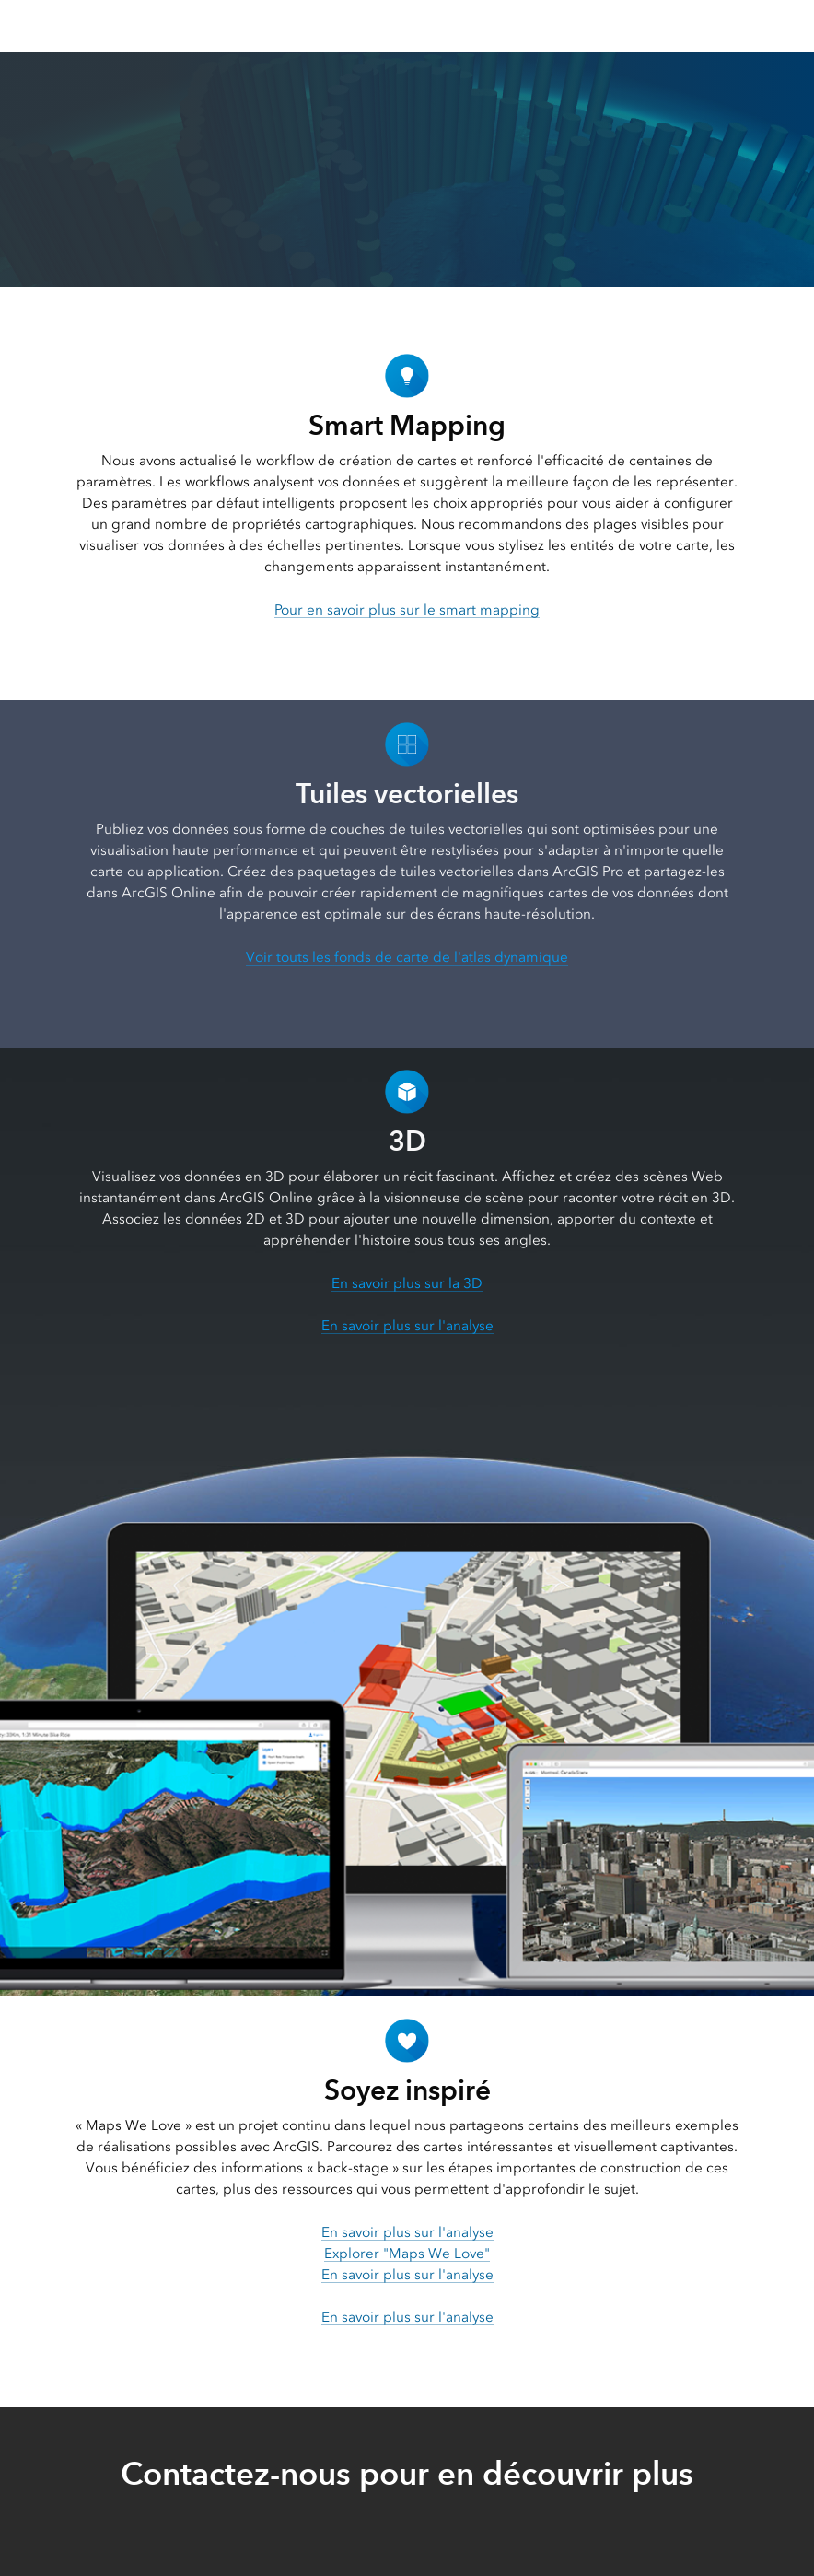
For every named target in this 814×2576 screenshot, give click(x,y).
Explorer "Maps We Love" (407, 2253)
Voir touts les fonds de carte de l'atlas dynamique (407, 957)
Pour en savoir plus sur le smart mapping (407, 610)
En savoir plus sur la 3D (407, 1283)
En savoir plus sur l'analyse (407, 1325)
